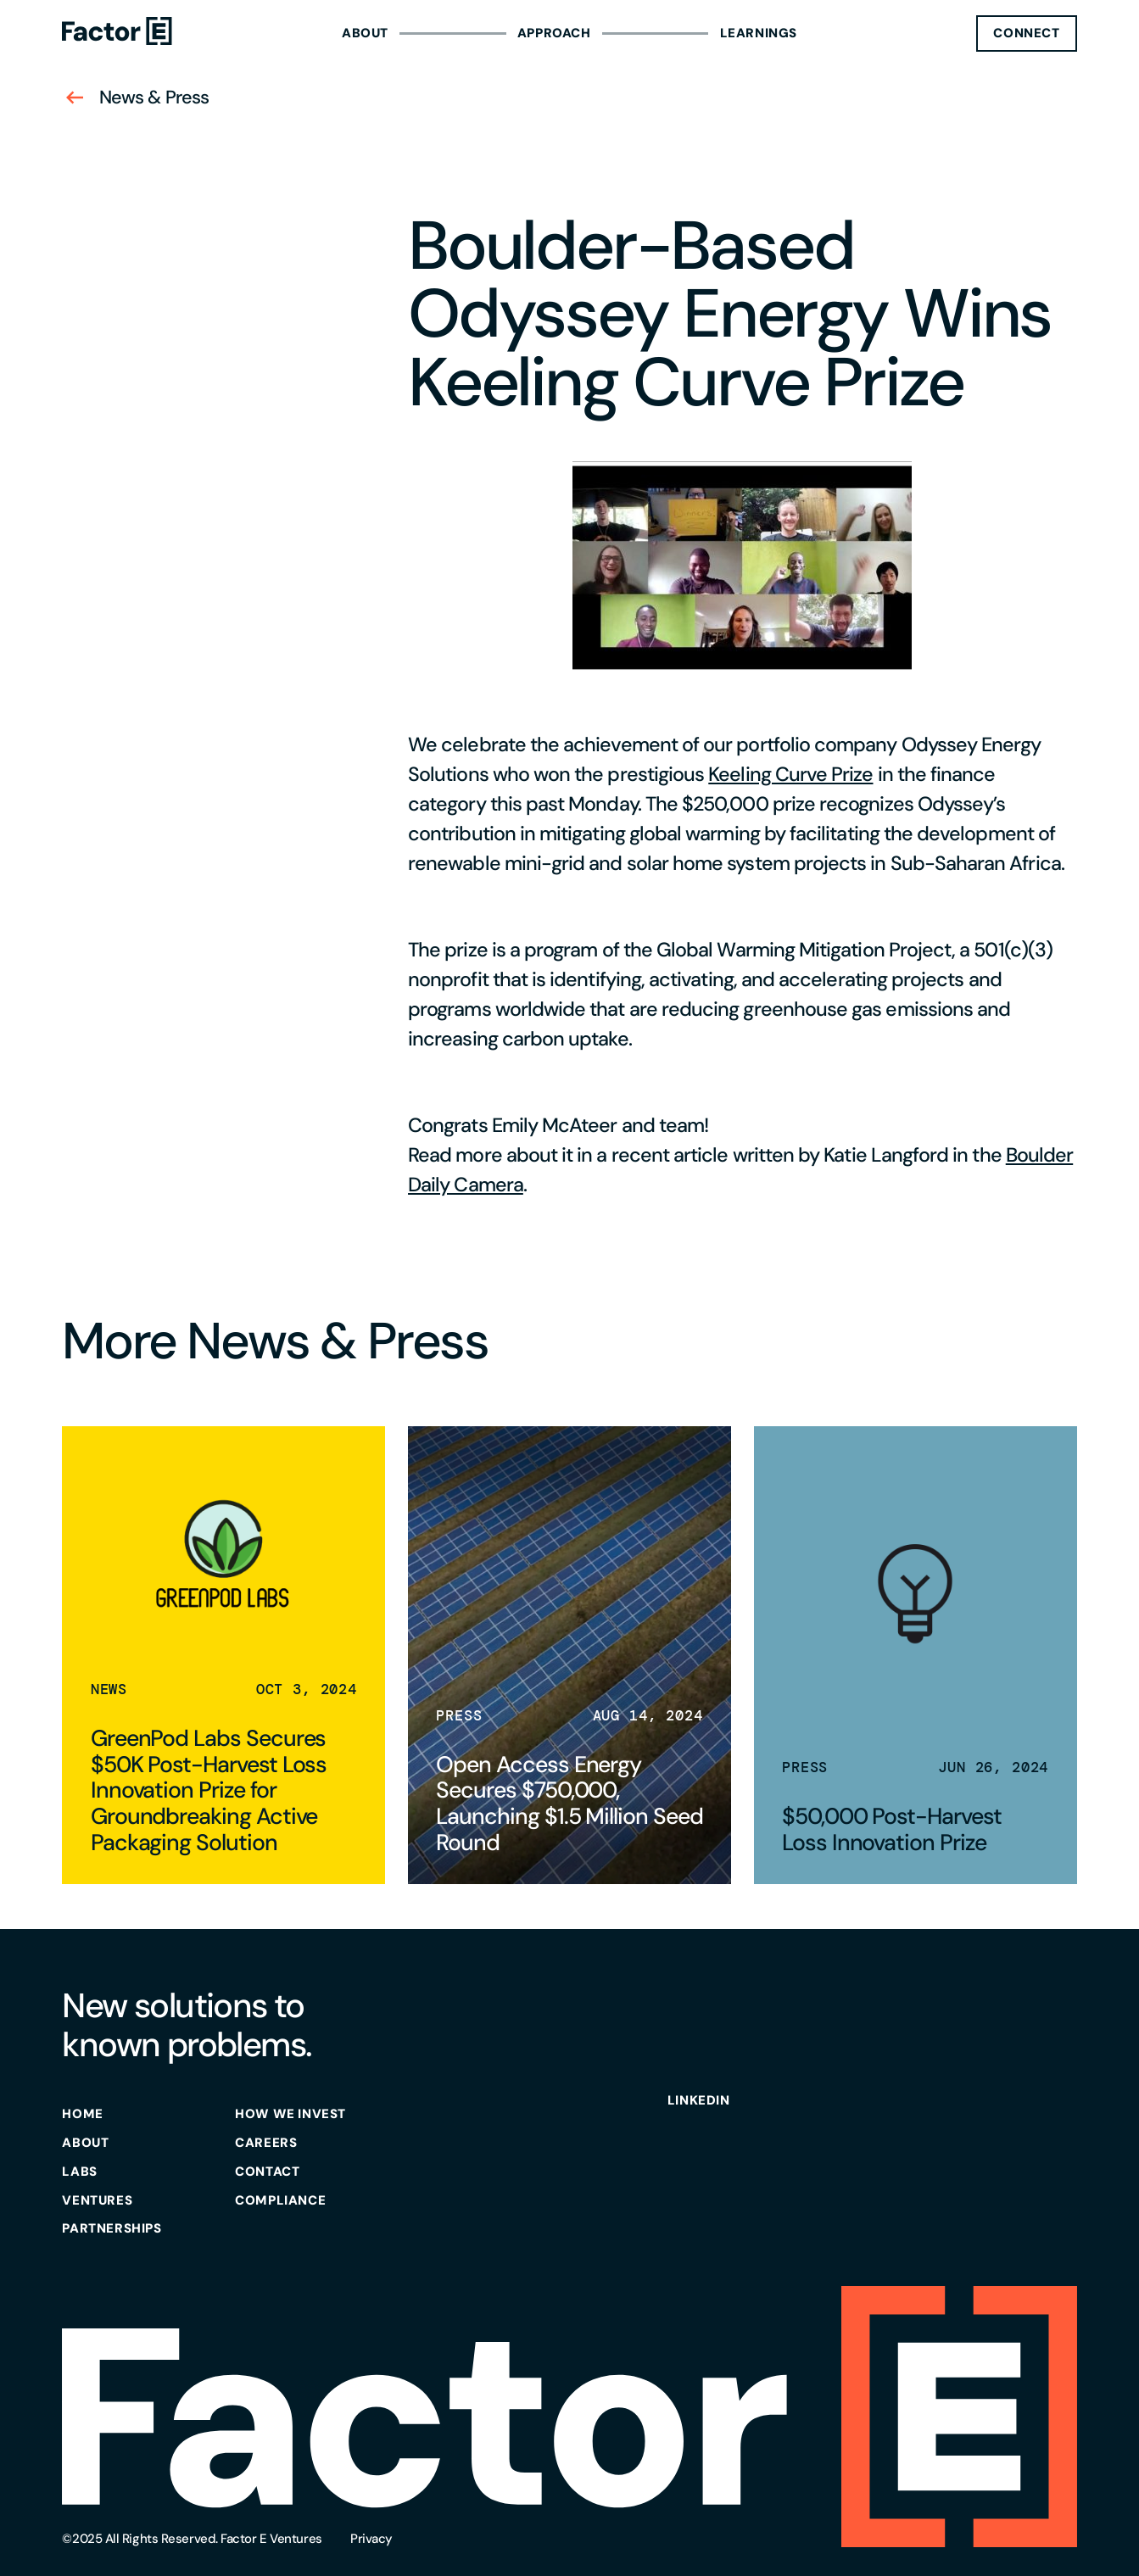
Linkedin (698, 2100)
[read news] (223, 1655)
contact (267, 2171)
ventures (97, 2200)
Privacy (371, 2538)
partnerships (111, 2228)
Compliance (280, 2200)
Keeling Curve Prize (790, 774)
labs (79, 2171)
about (85, 2142)
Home (82, 2113)
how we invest (290, 2113)
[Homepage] (117, 33)
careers (266, 2142)
